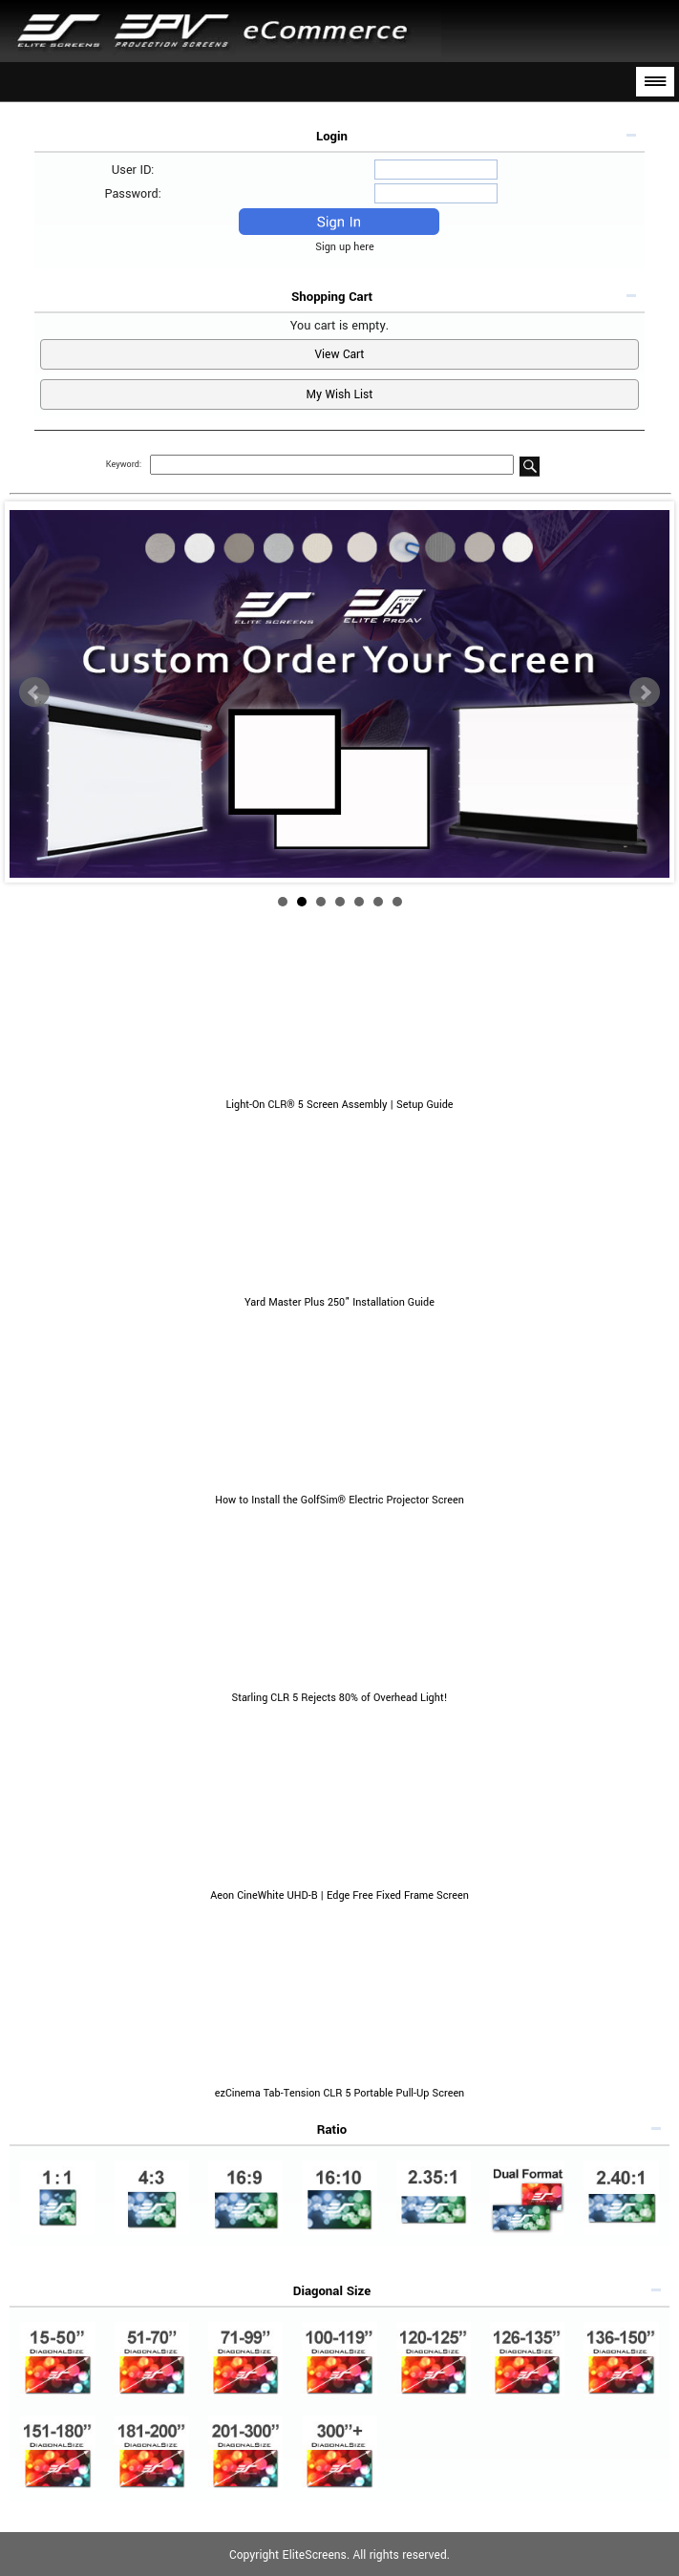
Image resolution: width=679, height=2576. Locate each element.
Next (644, 692)
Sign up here (349, 247)
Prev (34, 692)
